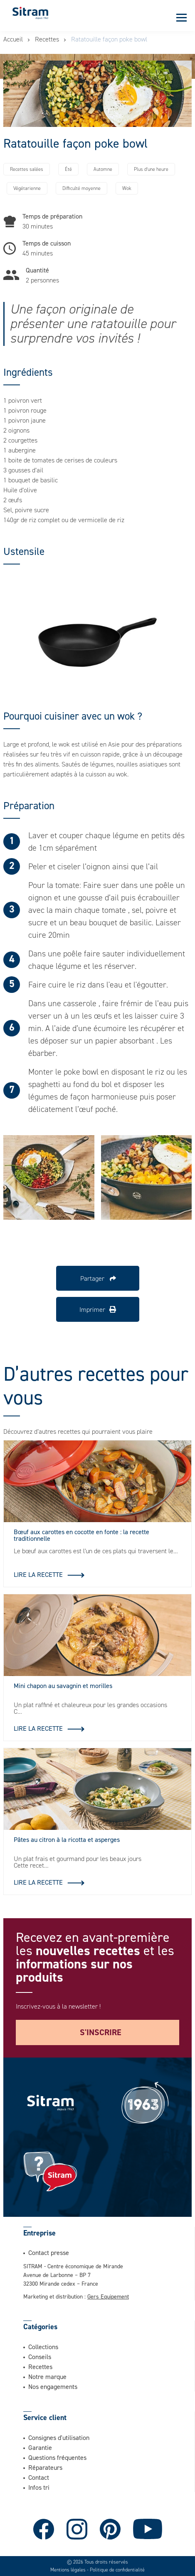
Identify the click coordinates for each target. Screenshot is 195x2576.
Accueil (13, 39)
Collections (43, 2346)
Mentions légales (68, 2570)
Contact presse (48, 2252)
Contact (38, 2477)
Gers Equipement (108, 2296)
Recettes (47, 39)
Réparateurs (45, 2467)
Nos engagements (52, 2386)
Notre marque (47, 2376)
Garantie (40, 2447)
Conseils (39, 2356)
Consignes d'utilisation (58, 2437)
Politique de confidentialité (117, 2570)
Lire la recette (38, 1574)
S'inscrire (100, 2032)
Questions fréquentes (57, 2457)
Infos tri (38, 2487)
